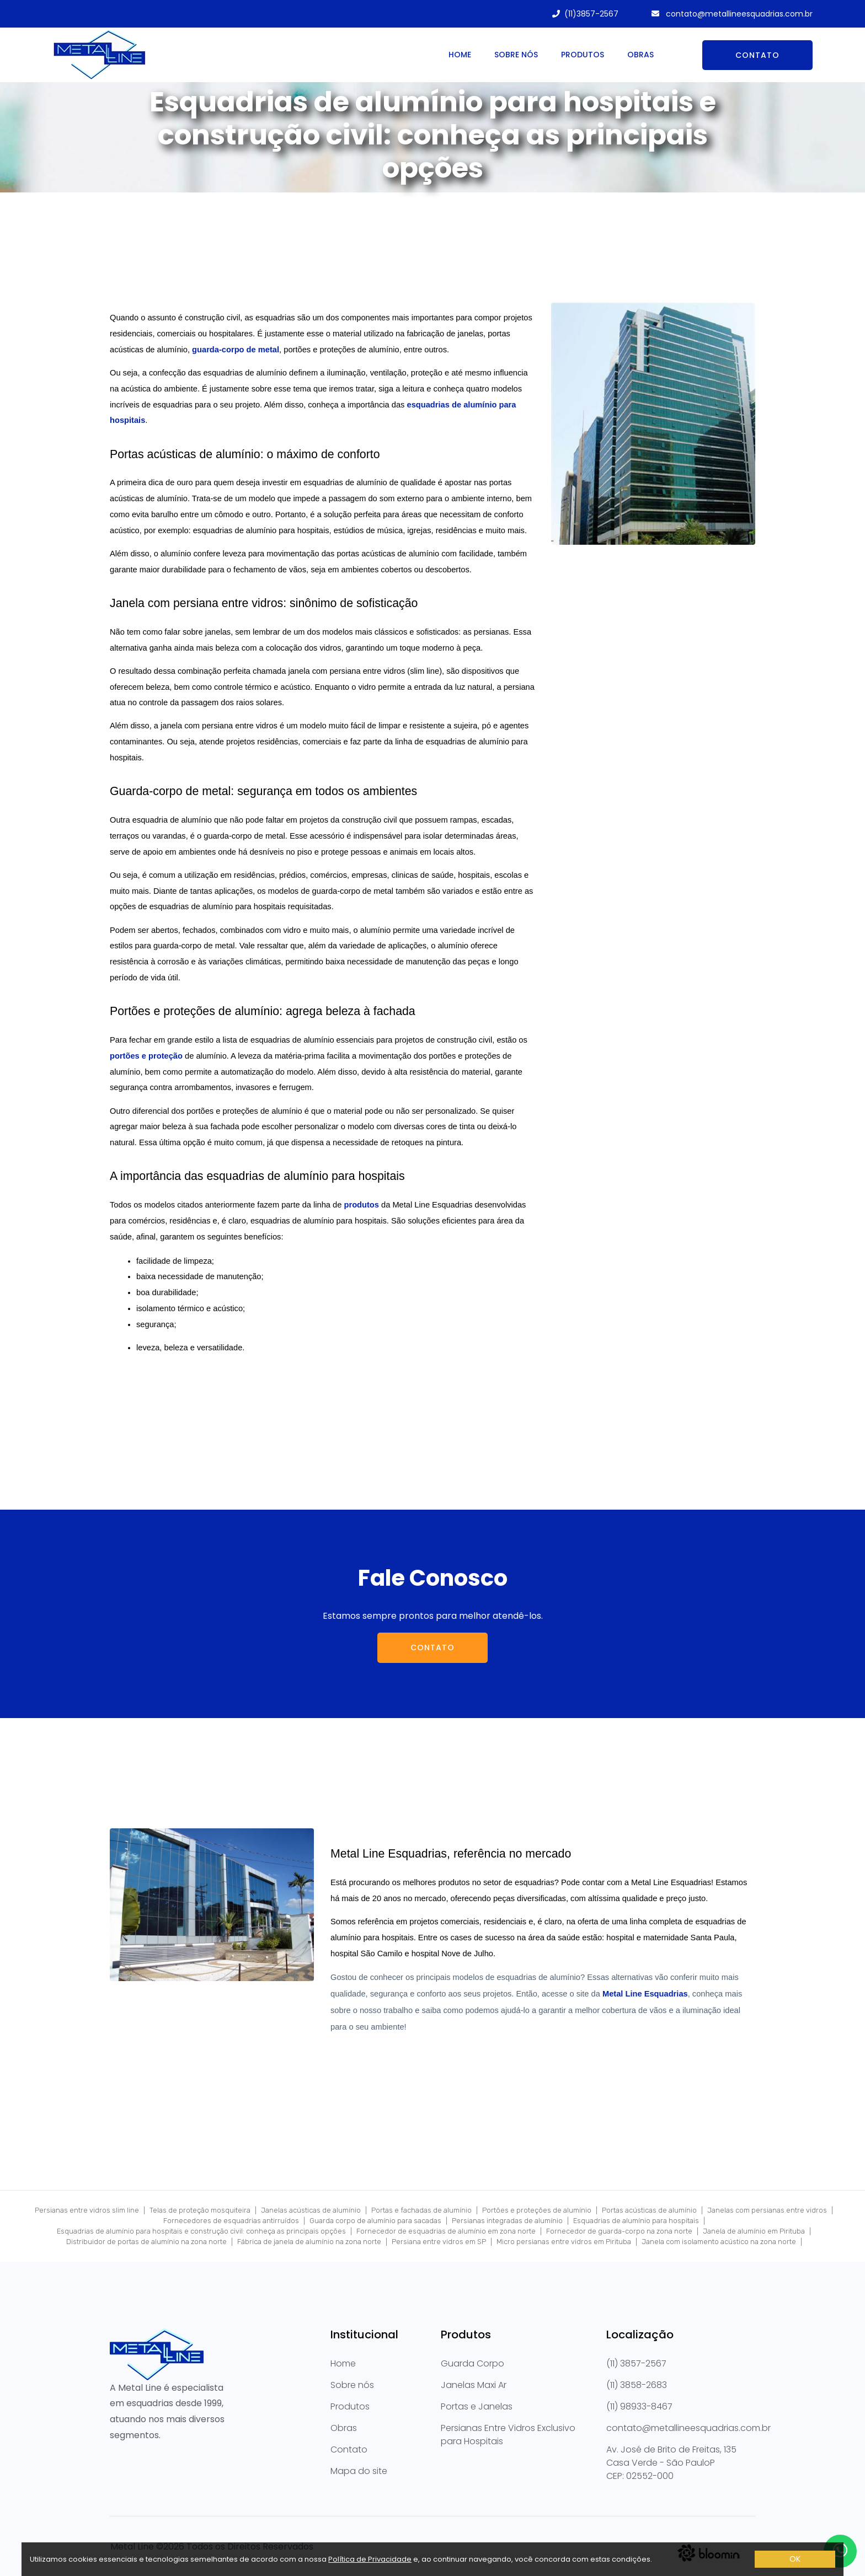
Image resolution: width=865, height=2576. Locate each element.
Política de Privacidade (370, 2559)
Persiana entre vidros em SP (439, 2241)
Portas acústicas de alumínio (649, 2210)
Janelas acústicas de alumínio (311, 2210)
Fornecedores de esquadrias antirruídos (231, 2221)
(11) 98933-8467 (639, 2406)
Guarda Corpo (472, 2363)
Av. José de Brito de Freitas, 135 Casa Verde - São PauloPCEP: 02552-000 (671, 2462)
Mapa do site (358, 2471)
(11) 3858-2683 (636, 2385)
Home (459, 54)
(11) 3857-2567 (636, 2363)
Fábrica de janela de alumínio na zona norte (309, 2241)
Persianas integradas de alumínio (507, 2221)
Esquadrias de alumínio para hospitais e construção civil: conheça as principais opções (201, 2231)
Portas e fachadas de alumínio (421, 2210)
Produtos (582, 54)
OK (794, 2558)
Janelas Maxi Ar (473, 2385)
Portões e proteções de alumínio (536, 2210)
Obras (640, 54)
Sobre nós (516, 54)
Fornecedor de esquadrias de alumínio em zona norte (446, 2231)
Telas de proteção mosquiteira (199, 2210)
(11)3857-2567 (591, 13)
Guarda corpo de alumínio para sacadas (375, 2221)
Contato (757, 55)
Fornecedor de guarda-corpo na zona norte (619, 2231)
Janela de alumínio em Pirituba (754, 2231)
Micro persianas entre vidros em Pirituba (563, 2241)
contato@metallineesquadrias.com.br (738, 13)
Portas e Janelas (476, 2406)
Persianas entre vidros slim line (87, 2210)
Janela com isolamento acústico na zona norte (719, 2241)
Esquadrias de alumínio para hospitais (636, 2221)
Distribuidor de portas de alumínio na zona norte (146, 2241)
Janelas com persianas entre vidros (767, 2210)
